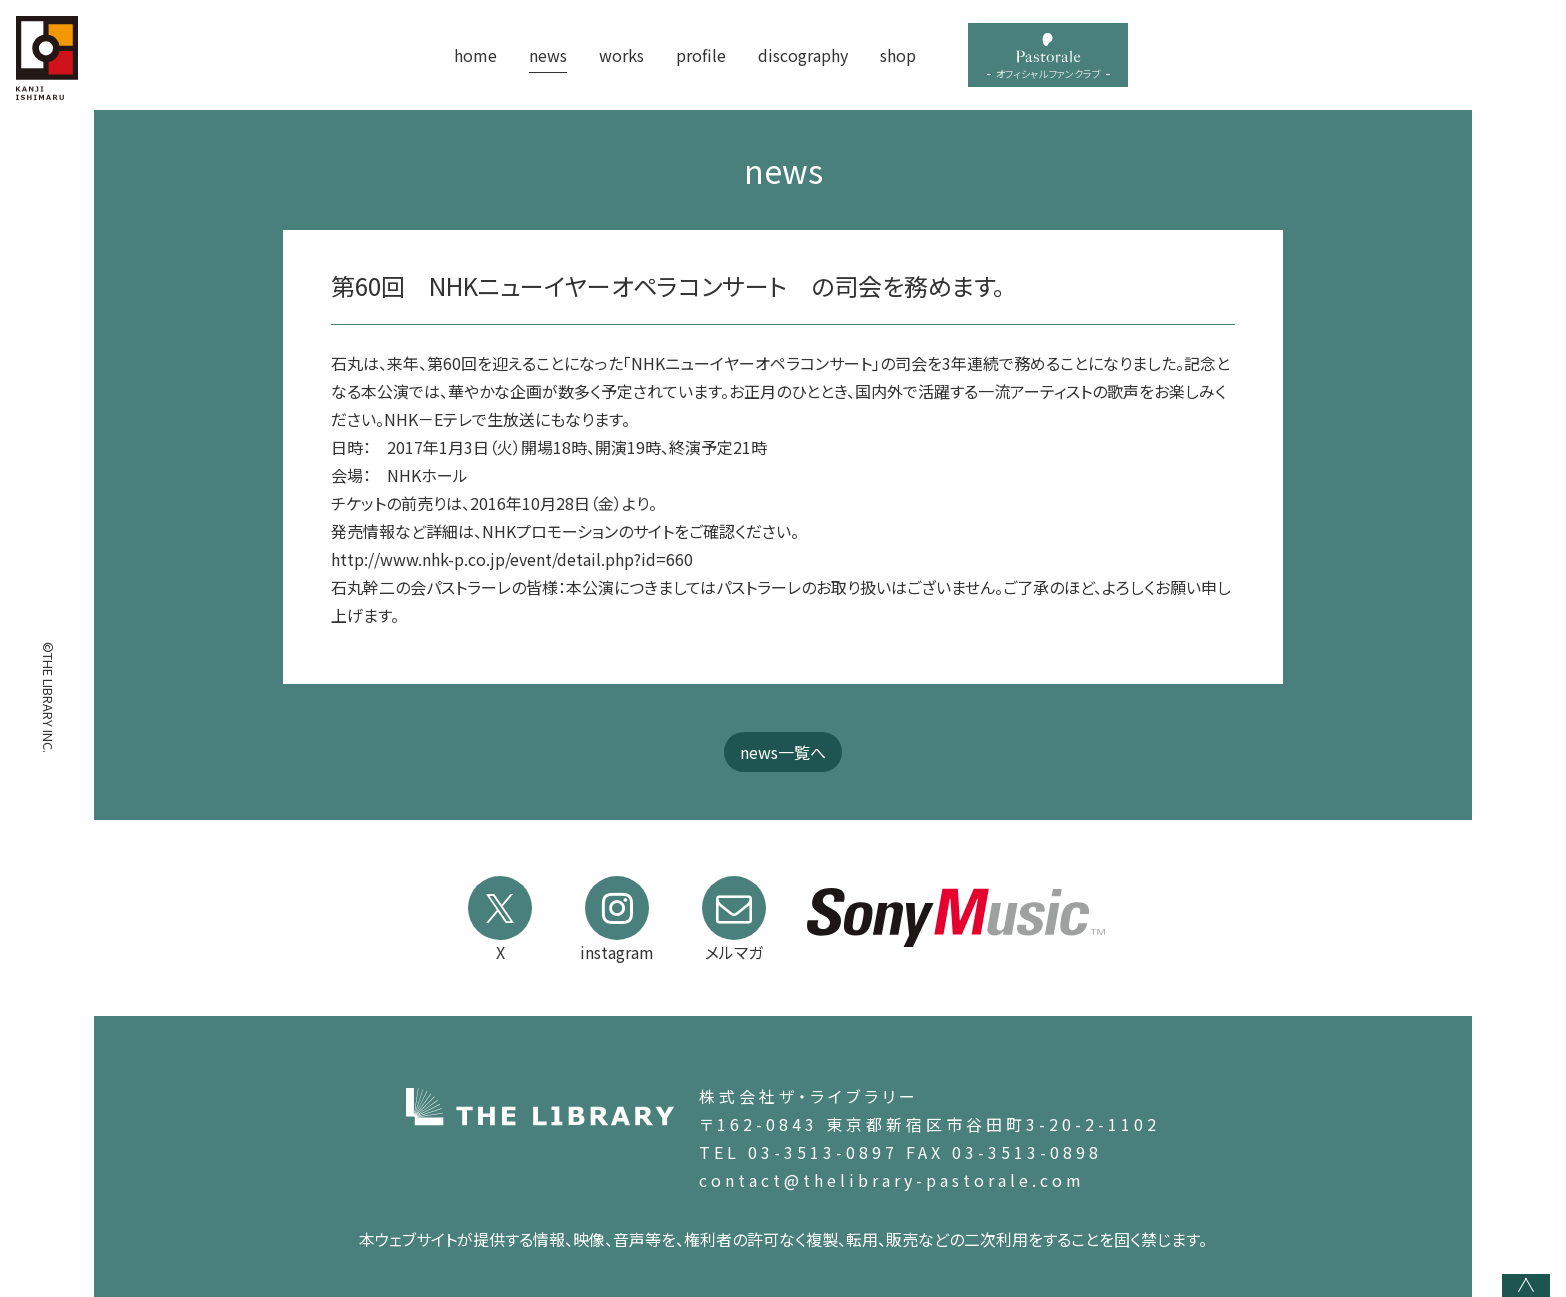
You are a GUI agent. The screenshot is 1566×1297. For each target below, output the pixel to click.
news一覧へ (783, 752)
